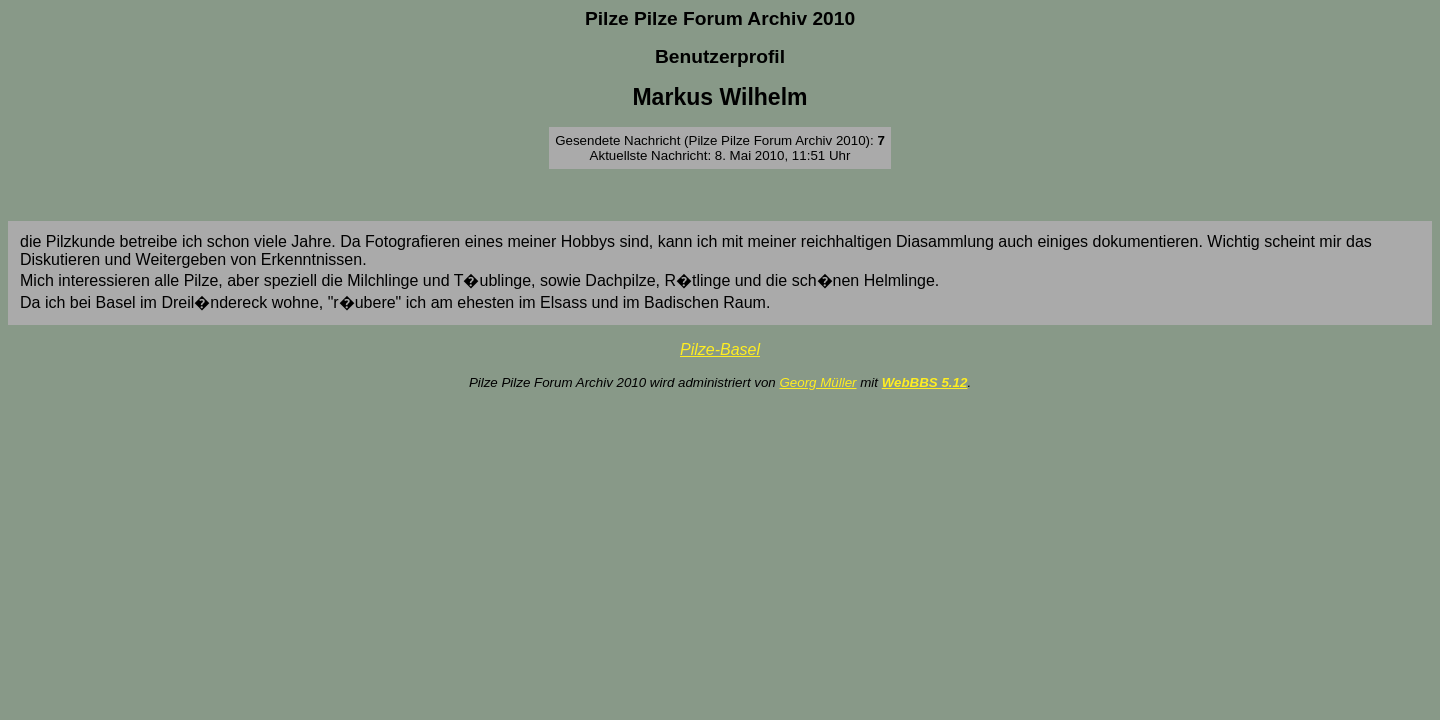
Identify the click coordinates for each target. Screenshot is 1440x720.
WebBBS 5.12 (925, 382)
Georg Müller (817, 382)
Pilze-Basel (720, 349)
